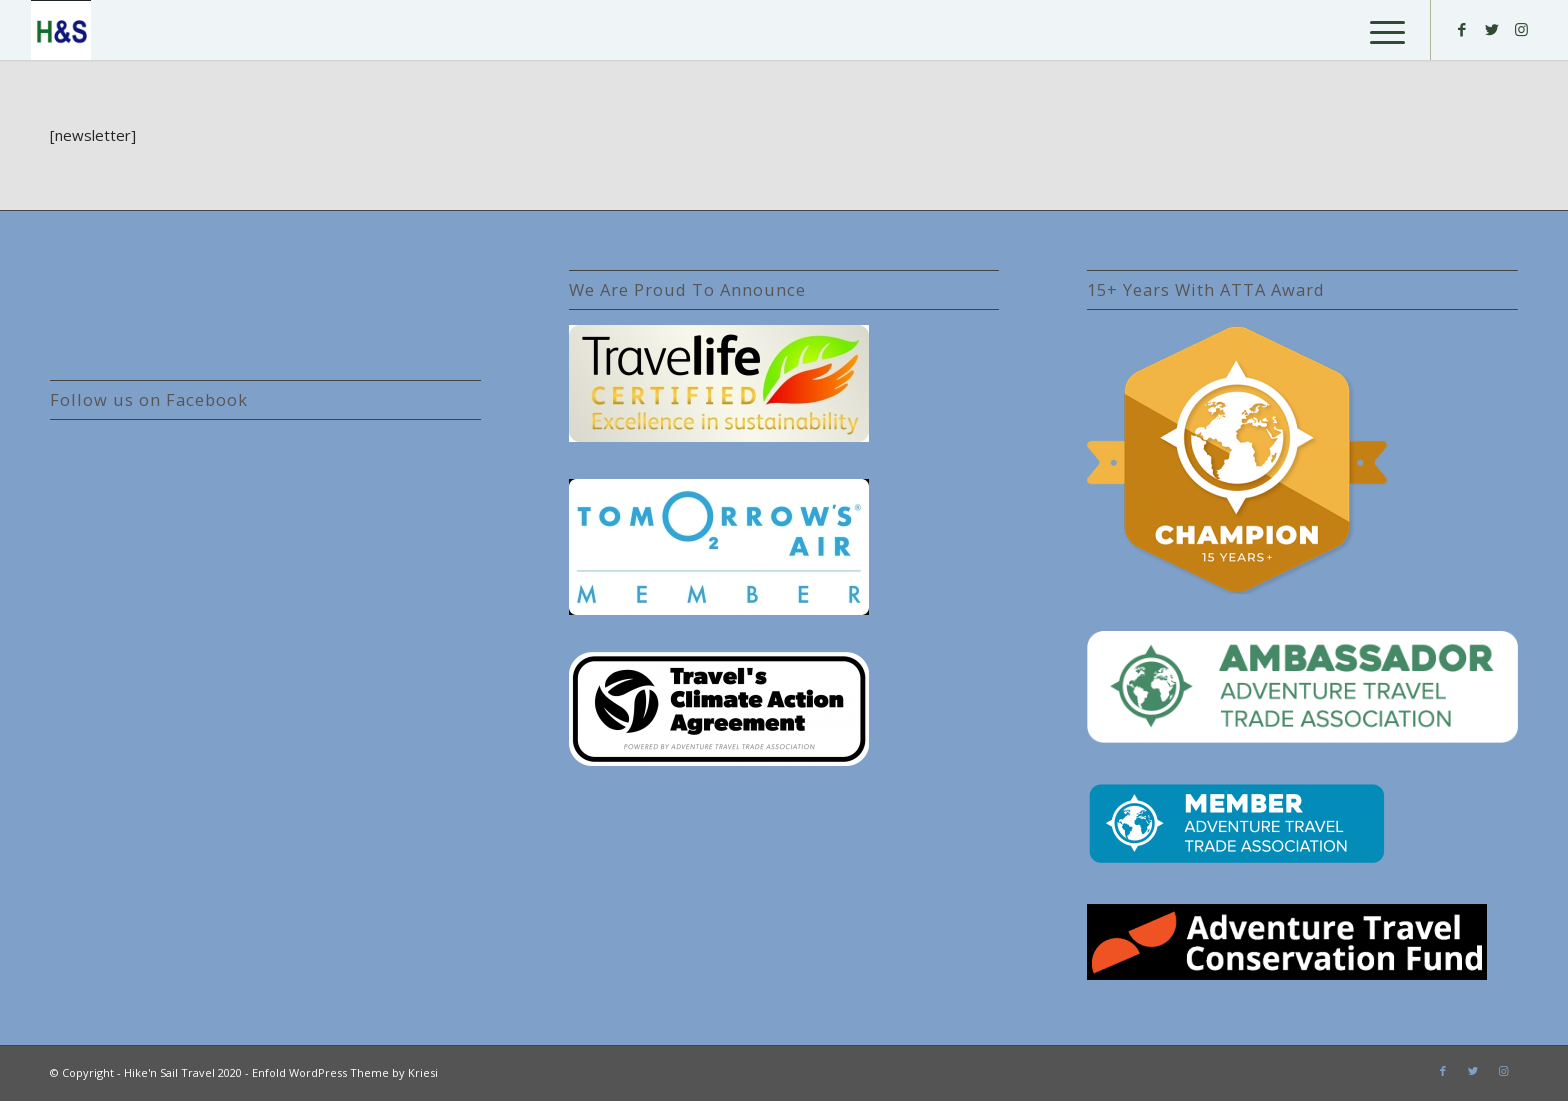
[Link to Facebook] (1462, 29)
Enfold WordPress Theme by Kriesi (345, 1072)
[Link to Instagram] (1522, 29)
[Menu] (1381, 30)
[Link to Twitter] (1492, 29)
